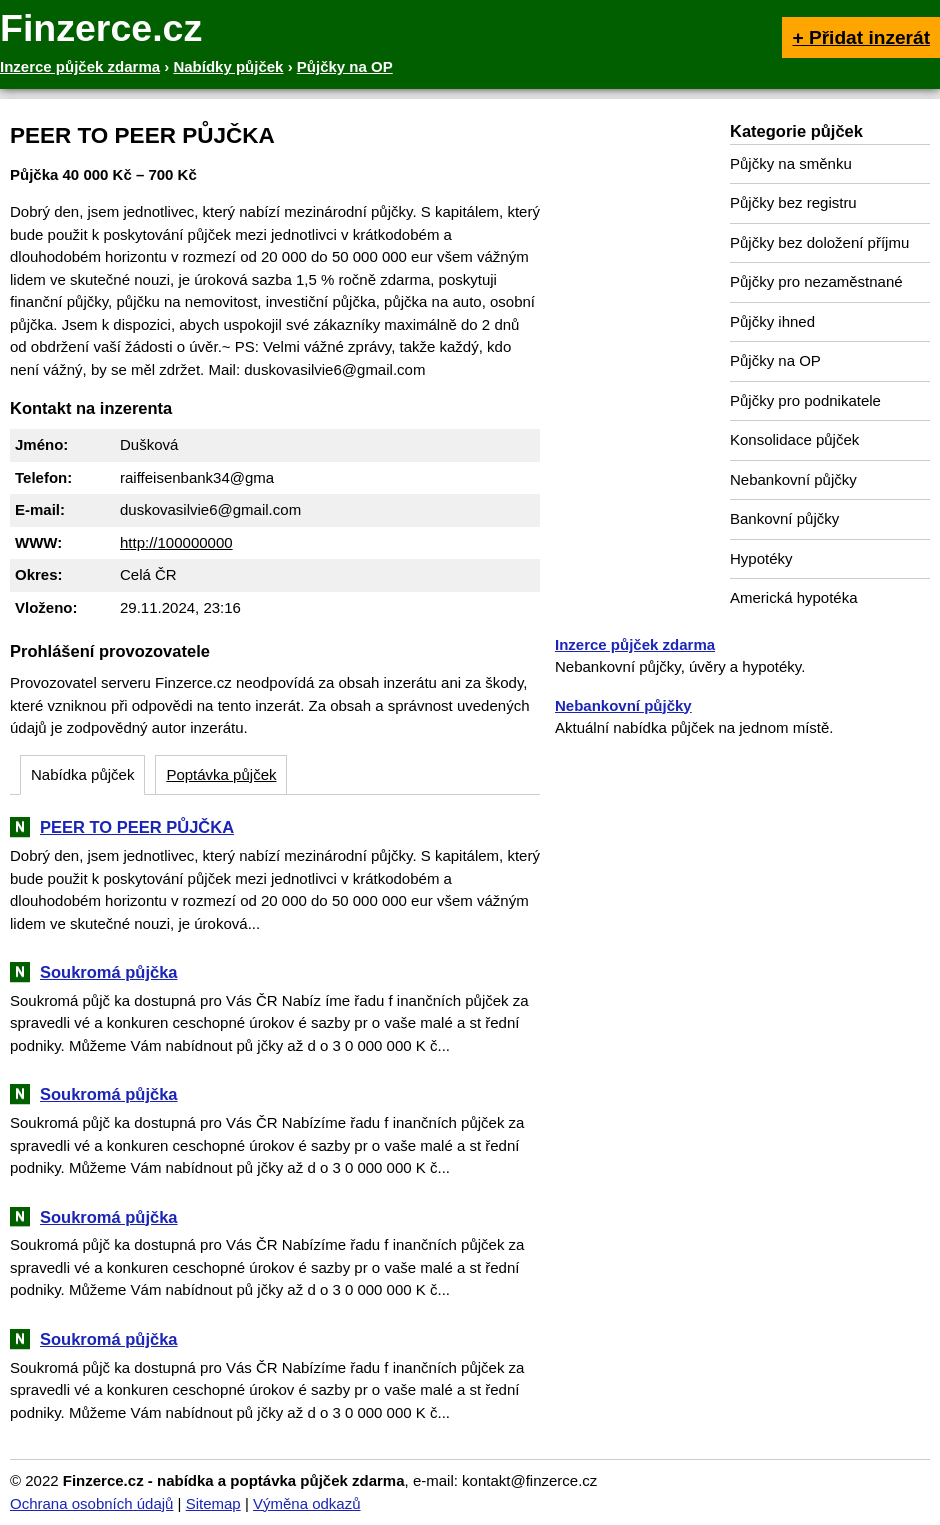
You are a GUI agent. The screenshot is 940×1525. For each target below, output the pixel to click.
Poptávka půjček (221, 774)
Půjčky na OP (775, 360)
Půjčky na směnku (791, 163)
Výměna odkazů (307, 1503)
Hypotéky (761, 558)
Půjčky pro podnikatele (805, 400)
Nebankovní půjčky (793, 479)
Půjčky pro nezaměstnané (816, 281)
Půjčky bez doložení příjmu (819, 242)
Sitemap (213, 1503)
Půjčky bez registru (793, 202)
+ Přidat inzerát (861, 37)
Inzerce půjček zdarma (635, 644)
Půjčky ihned (772, 321)
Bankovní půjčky (784, 518)
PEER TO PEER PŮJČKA (137, 827)
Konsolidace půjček (794, 439)
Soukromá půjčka (109, 972)
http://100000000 (176, 542)
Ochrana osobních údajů (91, 1503)
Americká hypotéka (794, 597)
